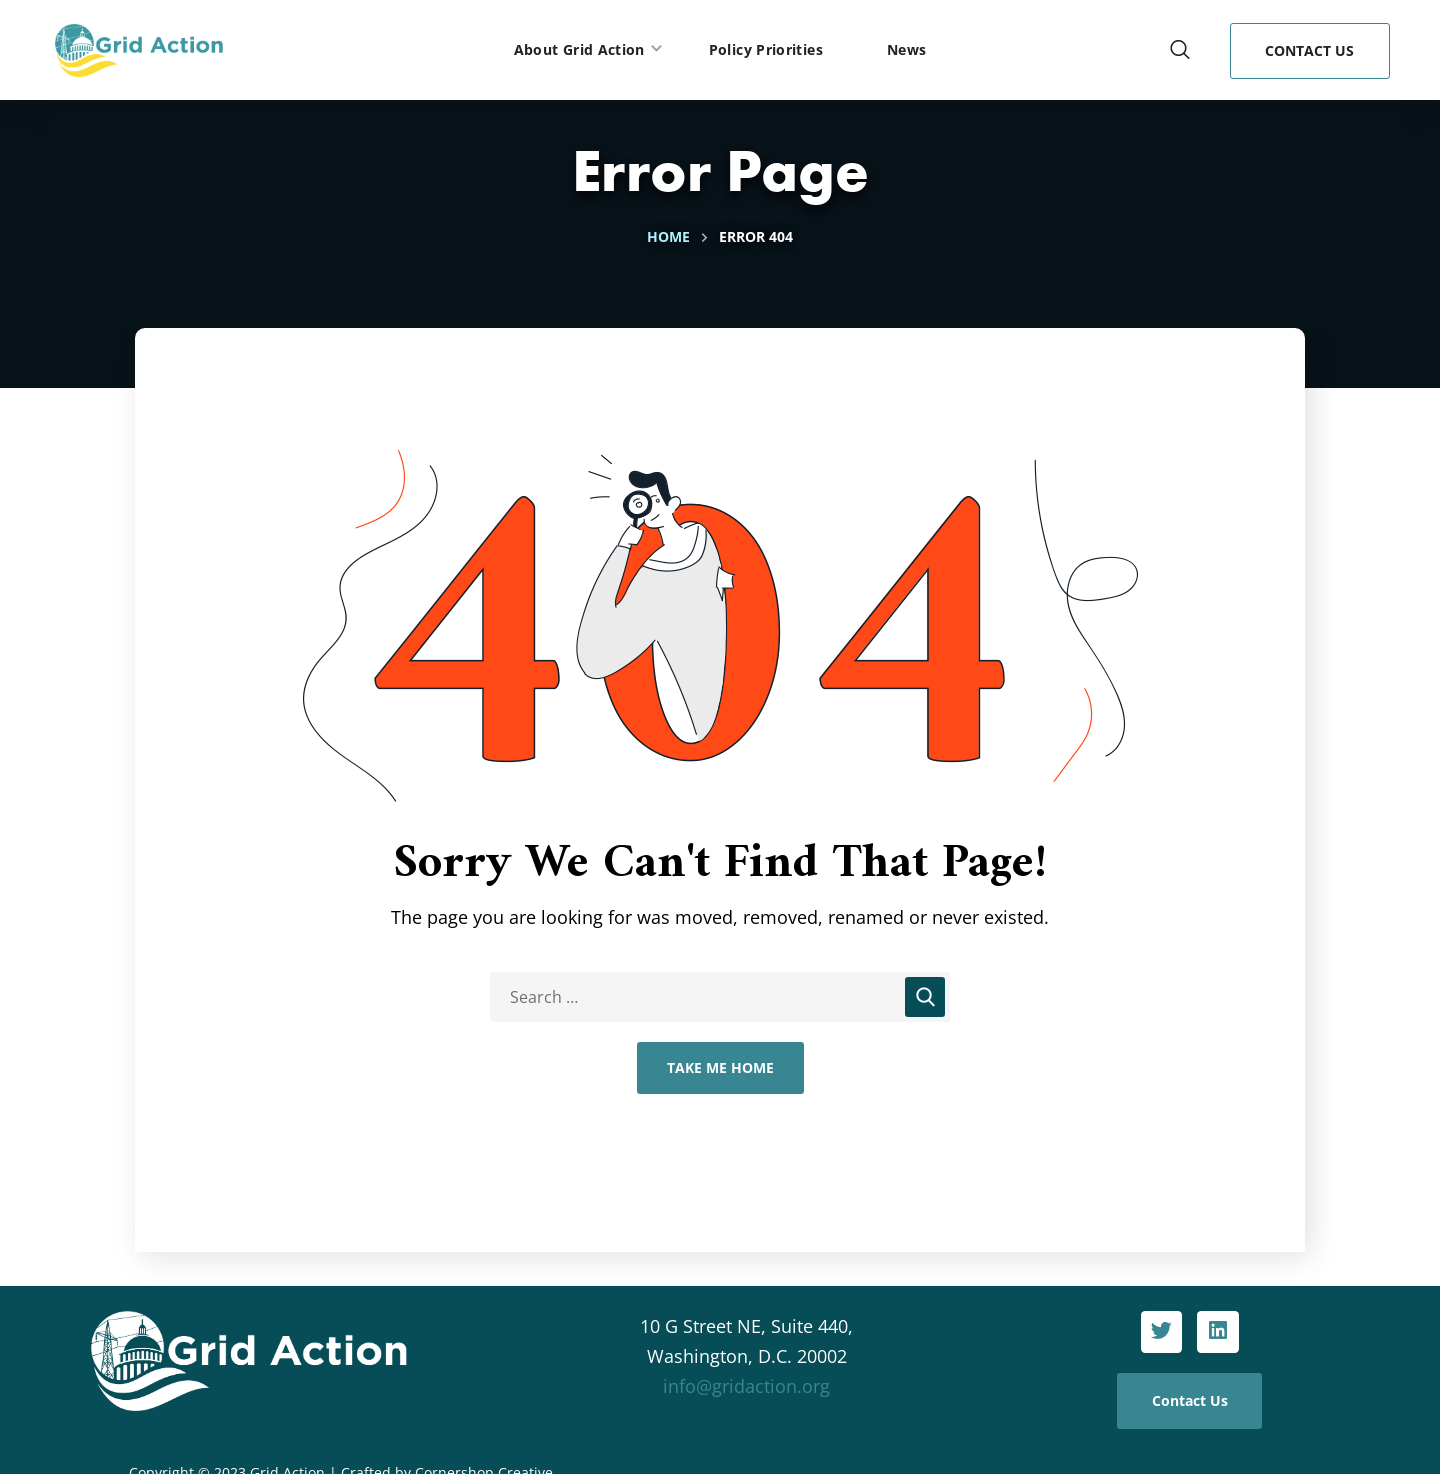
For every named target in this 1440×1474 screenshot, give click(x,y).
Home (668, 236)
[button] (1180, 50)
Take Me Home (720, 1067)
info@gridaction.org (746, 1386)
